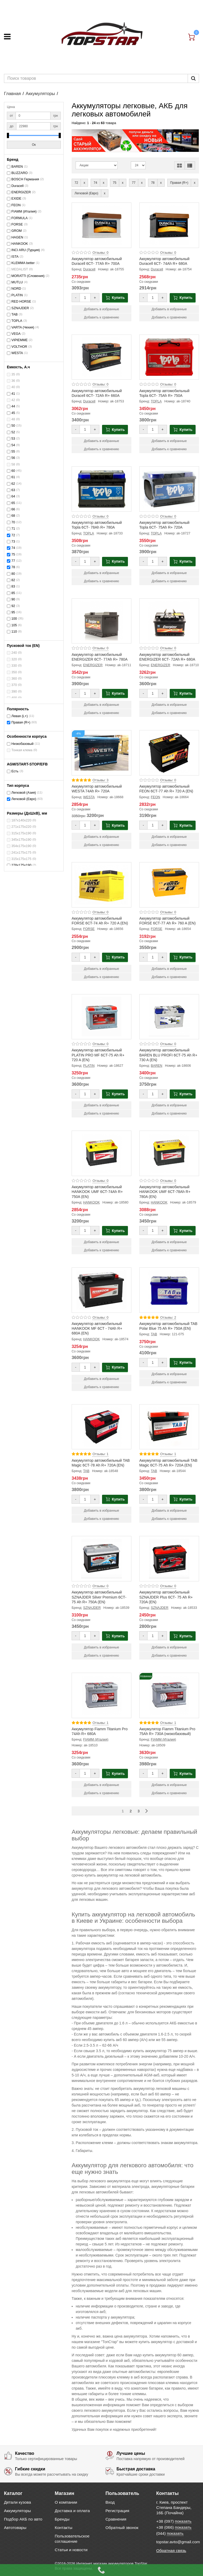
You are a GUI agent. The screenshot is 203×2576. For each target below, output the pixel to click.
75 (13, 554)
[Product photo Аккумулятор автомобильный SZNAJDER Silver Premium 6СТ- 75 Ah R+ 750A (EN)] (101, 1558)
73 (13, 541)
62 (13, 484)
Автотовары (15, 2527)
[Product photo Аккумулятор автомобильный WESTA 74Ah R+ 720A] (101, 752)
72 (13, 535)
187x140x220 (21, 820)
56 (13, 458)
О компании (66, 2502)
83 (13, 586)
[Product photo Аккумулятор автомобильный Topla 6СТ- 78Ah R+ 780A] (101, 489)
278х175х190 (21, 865)
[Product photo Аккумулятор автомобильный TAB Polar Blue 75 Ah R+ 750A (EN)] (169, 1290)
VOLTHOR (19, 347)
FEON (16, 205)
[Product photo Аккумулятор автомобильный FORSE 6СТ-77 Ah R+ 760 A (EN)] (169, 885)
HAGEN (17, 237)
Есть (15, 771)
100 (14, 619)
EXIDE (16, 198)
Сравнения (115, 2519)
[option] (135, 140)
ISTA (15, 256)
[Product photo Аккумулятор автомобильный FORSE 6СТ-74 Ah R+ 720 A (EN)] (101, 885)
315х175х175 (21, 859)
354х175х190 (21, 846)
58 (13, 464)
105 (14, 625)
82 (13, 580)
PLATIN (17, 295)
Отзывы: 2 (168, 1317)
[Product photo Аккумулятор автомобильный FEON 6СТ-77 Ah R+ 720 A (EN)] (169, 752)
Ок (34, 145)
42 (13, 400)
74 (13, 548)
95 (13, 612)
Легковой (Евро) (23, 799)
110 (14, 631)
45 (13, 413)
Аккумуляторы (40, 93)
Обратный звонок (121, 2527)
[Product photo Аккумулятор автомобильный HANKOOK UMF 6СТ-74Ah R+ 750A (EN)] (101, 1153)
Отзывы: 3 (100, 780)
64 (13, 496)
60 (13, 471)
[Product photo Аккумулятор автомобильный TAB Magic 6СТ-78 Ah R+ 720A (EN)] (101, 1427)
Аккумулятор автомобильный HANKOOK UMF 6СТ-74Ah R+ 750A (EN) (97, 1191)
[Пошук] (193, 78)
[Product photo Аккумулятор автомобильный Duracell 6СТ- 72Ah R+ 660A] (101, 357)
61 (13, 477)
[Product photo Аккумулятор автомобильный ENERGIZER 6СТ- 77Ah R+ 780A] (101, 621)
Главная (12, 93)
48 (13, 419)
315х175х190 (21, 833)
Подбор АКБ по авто (23, 2519)
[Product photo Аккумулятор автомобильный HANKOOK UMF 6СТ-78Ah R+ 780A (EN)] (169, 1153)
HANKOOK (19, 244)
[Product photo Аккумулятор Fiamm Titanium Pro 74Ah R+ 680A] (101, 1695)
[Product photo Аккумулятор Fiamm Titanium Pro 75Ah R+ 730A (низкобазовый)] (169, 1695)
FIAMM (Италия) (23, 211)
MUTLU (17, 282)
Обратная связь (171, 2550)
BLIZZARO (19, 173)
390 (14, 691)
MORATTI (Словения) (28, 276)
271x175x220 (21, 827)
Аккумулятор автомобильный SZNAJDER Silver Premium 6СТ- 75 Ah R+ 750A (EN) (99, 1597)
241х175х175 (21, 852)
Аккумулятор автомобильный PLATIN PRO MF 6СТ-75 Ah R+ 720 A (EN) (98, 1055)
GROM (16, 231)
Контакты (63, 2527)
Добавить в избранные (101, 309)
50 (13, 425)
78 (13, 567)
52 (13, 432)
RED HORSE (21, 301)
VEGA (16, 334)
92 (13, 606)
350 (14, 672)
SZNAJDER (20, 308)
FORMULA (19, 218)
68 (13, 516)
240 (14, 653)
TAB (14, 314)
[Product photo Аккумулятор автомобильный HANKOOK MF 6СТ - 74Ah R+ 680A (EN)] (101, 1290)
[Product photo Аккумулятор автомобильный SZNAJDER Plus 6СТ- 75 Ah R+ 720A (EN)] (169, 1558)
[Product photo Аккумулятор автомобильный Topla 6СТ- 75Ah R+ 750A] (169, 357)
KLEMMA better (23, 263)
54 (13, 445)
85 (13, 593)
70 (13, 522)
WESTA (17, 353)
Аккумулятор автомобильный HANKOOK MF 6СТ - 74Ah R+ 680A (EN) (97, 1328)
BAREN (17, 166)
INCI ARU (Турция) (25, 250)
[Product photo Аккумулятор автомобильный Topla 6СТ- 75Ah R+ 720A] (169, 489)
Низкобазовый (22, 744)
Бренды (62, 2519)
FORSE (17, 224)
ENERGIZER (21, 192)
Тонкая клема (21, 750)
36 (13, 381)
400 (14, 698)
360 (14, 678)
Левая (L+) (19, 716)
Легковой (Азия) (23, 793)
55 (13, 451)
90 (13, 599)
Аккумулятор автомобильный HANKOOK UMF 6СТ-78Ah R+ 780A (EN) (165, 1191)
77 (13, 561)
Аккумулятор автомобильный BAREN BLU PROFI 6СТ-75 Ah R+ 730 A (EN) (168, 1055)
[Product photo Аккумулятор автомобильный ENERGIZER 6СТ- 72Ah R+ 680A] (169, 621)
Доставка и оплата (72, 2510)
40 (13, 387)
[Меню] (7, 36)
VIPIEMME (19, 340)
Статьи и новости (71, 2549)
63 (13, 490)
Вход (110, 2502)
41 (13, 394)
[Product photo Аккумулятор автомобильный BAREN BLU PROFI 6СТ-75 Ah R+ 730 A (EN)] (169, 1017)
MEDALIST (19, 269)
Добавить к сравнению (101, 317)
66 (13, 509)
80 (13, 574)
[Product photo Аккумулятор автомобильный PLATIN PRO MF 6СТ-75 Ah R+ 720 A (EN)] (101, 1017)
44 (13, 406)
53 (13, 438)
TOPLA (16, 321)
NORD (16, 288)
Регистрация (117, 2510)
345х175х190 (21, 840)
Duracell (17, 186)
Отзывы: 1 (100, 1454)
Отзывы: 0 (100, 253)
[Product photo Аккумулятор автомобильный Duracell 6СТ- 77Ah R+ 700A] (101, 225)
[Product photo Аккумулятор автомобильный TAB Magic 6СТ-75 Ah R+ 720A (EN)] (169, 1427)
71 (13, 528)
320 (14, 659)
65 (13, 503)
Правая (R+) (20, 722)
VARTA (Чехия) (22, 327)
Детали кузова (17, 2502)
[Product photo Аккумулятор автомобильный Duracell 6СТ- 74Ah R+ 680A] (169, 225)
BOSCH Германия (25, 179)
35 (13, 374)
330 (14, 665)
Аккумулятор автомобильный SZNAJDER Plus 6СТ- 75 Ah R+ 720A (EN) (166, 1597)
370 (14, 685)
